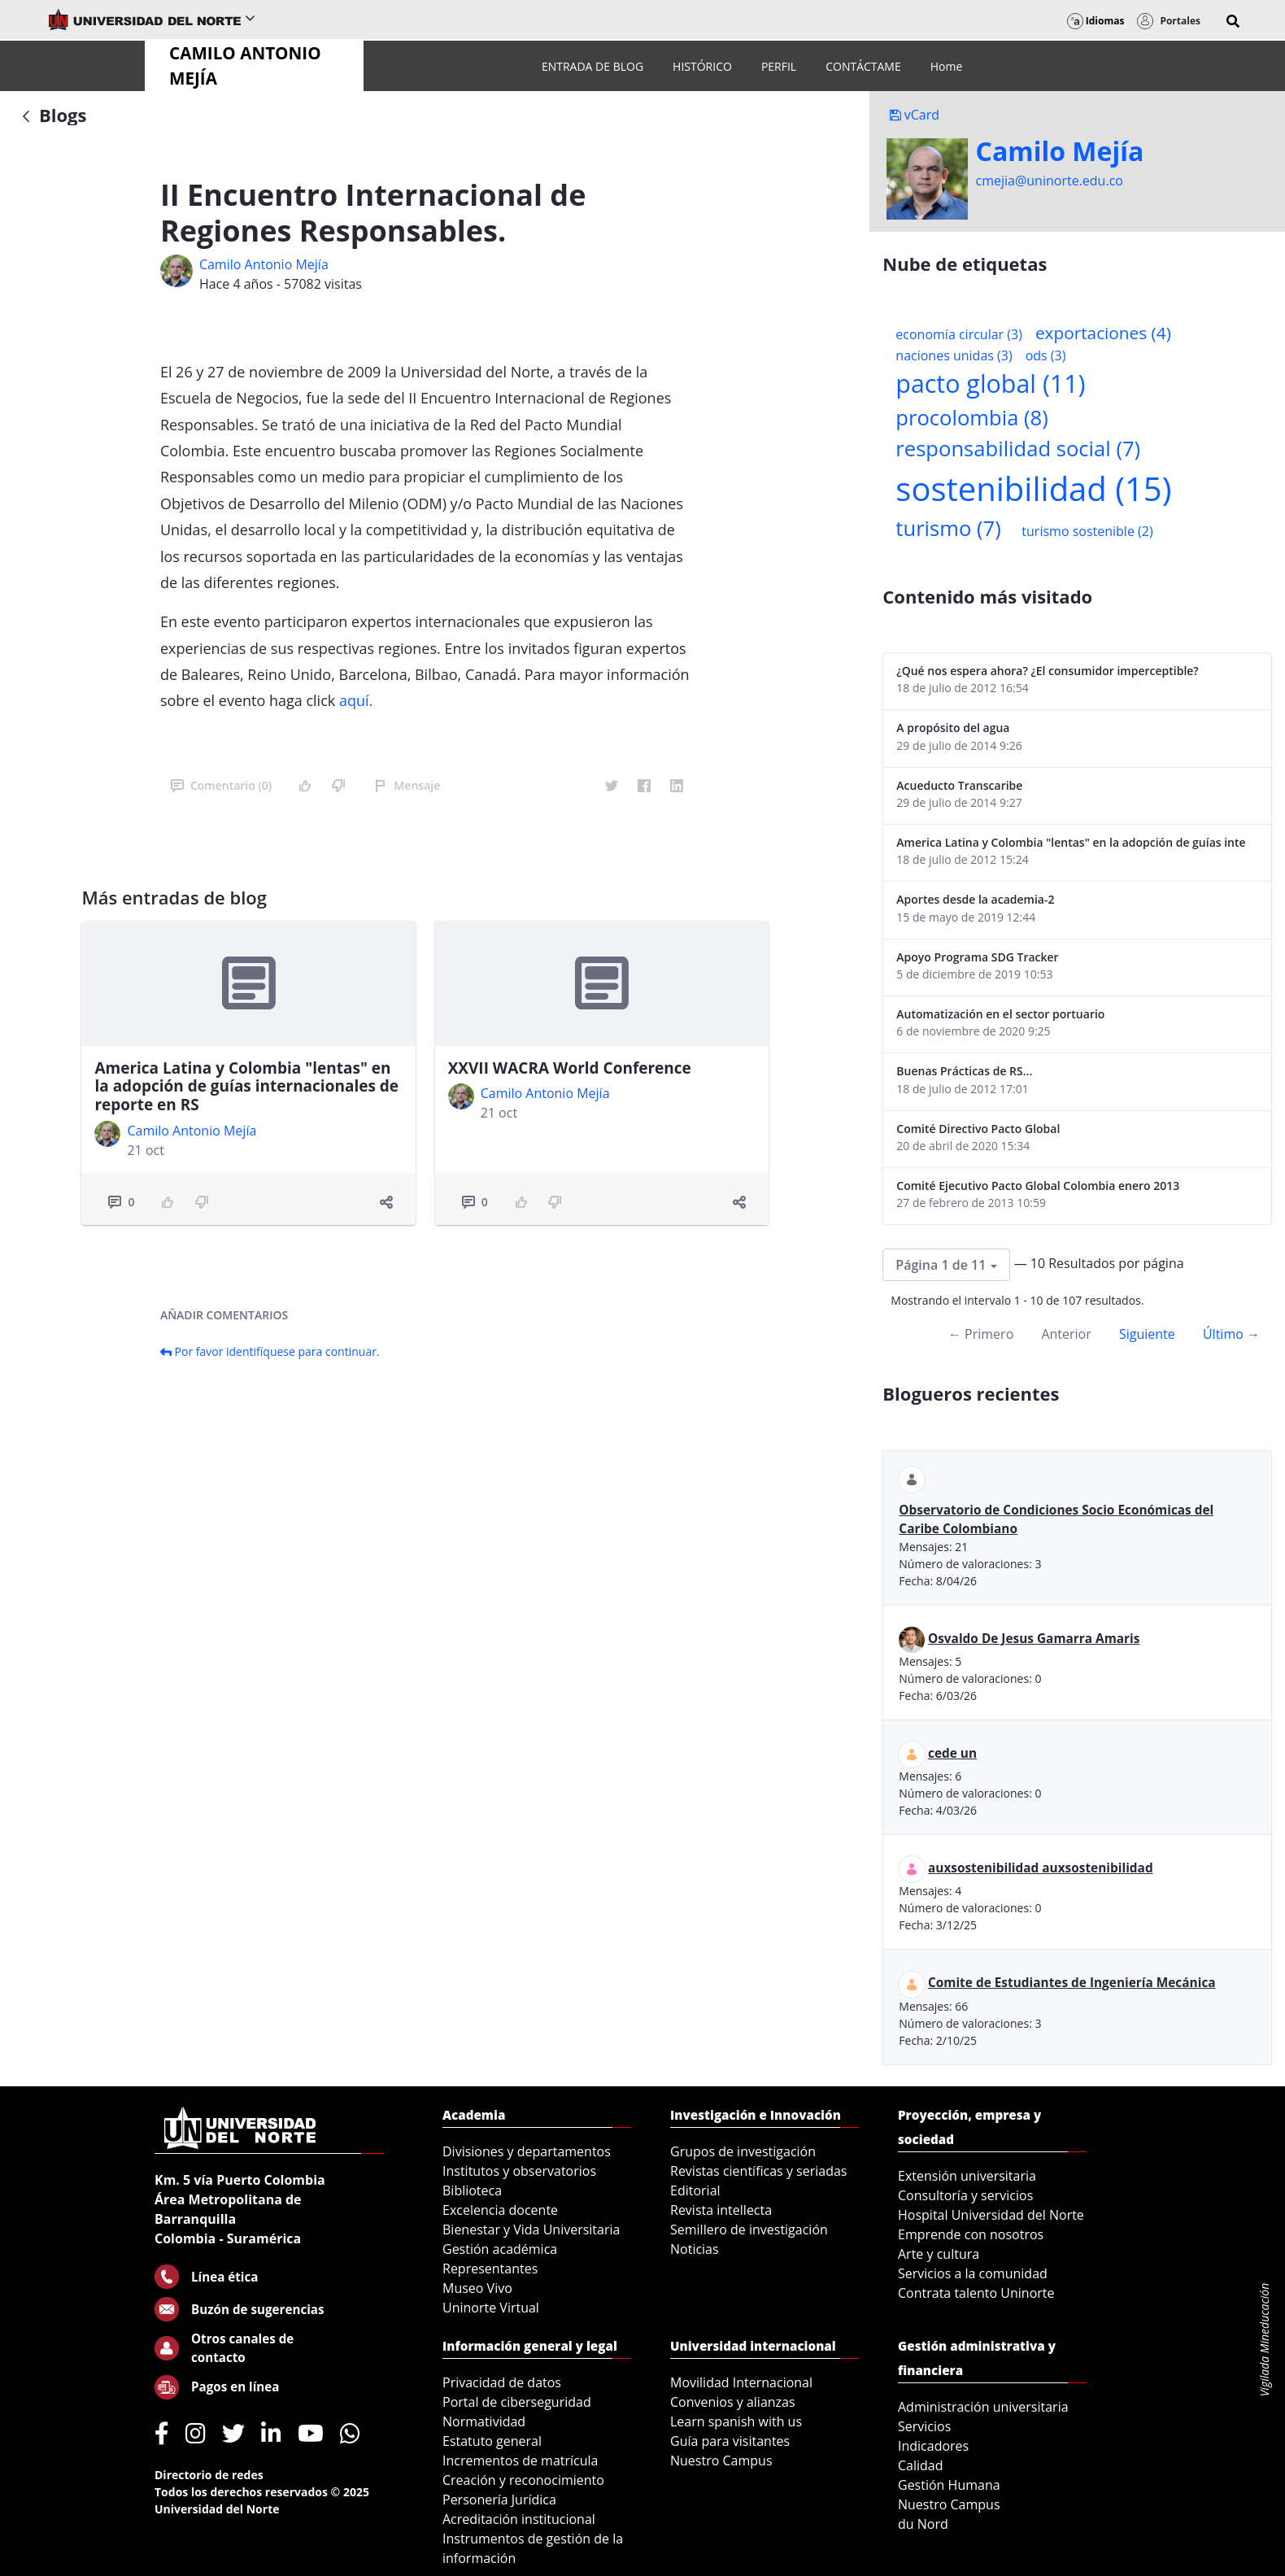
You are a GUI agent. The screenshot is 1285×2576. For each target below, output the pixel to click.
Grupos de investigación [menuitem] (743, 2151)
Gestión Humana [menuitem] (949, 2485)
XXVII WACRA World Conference (569, 1068)
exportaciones (1103, 332)
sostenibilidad (1033, 488)
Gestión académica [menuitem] (499, 2249)
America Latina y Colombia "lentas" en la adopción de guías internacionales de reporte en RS (246, 1086)
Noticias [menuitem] (694, 2249)
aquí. (355, 700)
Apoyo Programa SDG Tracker (977, 957)
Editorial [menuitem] (695, 2190)
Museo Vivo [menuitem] (477, 2288)
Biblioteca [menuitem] (472, 2190)
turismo (947, 528)
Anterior (1066, 1334)
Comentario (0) (221, 785)
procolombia (971, 417)
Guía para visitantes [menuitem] (730, 2441)
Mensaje (407, 785)
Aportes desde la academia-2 (975, 899)
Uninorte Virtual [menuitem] (490, 2308)
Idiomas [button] (1096, 21)
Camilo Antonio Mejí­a (264, 264)
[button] (1232, 21)
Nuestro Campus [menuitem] (721, 2460)
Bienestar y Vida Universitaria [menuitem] (531, 2229)
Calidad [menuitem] (920, 2465)
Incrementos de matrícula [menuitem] (520, 2460)
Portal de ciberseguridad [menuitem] (516, 2402)
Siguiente (1147, 1334)
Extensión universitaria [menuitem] (967, 2176)
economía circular (958, 334)
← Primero (980, 1334)
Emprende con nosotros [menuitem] (970, 2234)
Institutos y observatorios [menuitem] (519, 2171)
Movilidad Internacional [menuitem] (741, 2382)
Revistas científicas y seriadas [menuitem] (758, 2171)
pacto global (990, 383)
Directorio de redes (209, 2474)
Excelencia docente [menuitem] (500, 2210)
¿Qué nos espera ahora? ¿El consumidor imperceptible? (1047, 670)
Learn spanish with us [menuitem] (736, 2421)
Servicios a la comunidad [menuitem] (973, 2273)
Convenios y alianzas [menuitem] (732, 2402)
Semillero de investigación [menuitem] (749, 2229)
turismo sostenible (1086, 531)
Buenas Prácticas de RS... (964, 1071)
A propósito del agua (952, 727)
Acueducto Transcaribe (959, 785)
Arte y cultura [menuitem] (938, 2254)
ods (1046, 355)
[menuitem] (592, 66)
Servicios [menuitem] (924, 2426)
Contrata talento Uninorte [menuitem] (976, 2293)
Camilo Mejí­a (1060, 151)
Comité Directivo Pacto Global (978, 1128)
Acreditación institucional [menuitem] (518, 2519)
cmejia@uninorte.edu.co (1049, 181)
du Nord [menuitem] (923, 2524)
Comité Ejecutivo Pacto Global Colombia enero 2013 (1037, 1185)
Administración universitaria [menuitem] (983, 2407)
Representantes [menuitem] (490, 2268)
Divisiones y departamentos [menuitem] (526, 2151)
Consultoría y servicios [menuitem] (965, 2195)
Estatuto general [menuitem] (492, 2441)
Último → (1231, 1334)
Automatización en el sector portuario (1000, 1014)
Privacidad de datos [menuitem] (501, 2382)
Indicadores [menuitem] (933, 2446)
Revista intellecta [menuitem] (721, 2210)
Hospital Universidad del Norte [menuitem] (991, 2215)
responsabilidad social (1017, 448)
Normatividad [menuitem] (483, 2421)
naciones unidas (953, 355)
